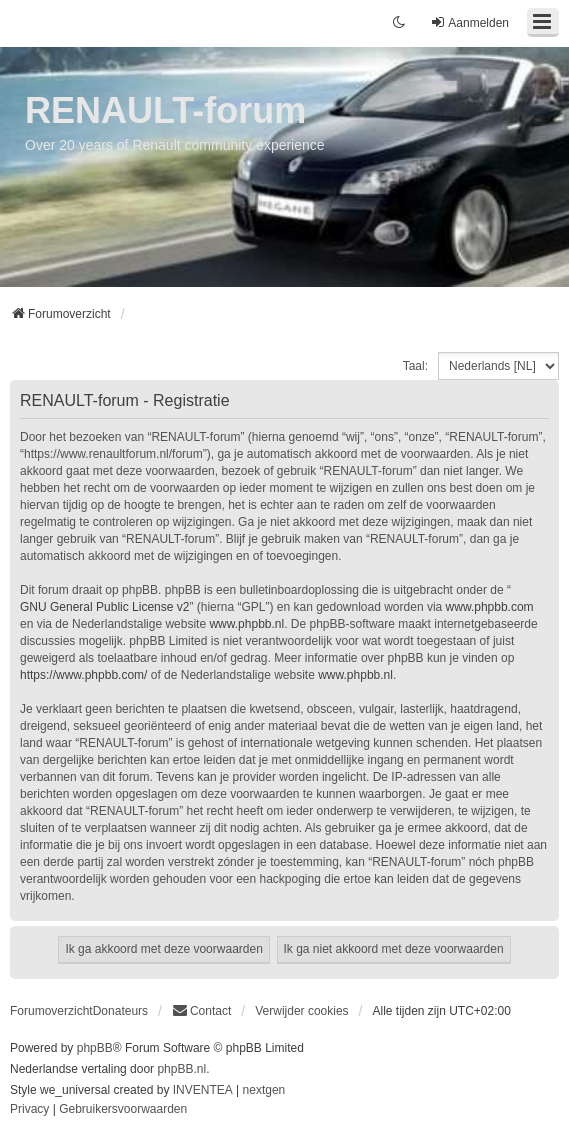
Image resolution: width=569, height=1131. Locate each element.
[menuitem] (201, 1011)
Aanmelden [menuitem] (469, 22)
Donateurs (120, 1011)
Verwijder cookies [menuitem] (301, 1011)
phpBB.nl (181, 1069)
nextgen (264, 1090)
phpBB (95, 1048)
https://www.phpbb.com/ (83, 675)
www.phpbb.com (490, 607)
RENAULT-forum (165, 110)
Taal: (415, 366)
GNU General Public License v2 (104, 607)
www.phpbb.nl (246, 624)
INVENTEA (203, 1090)
